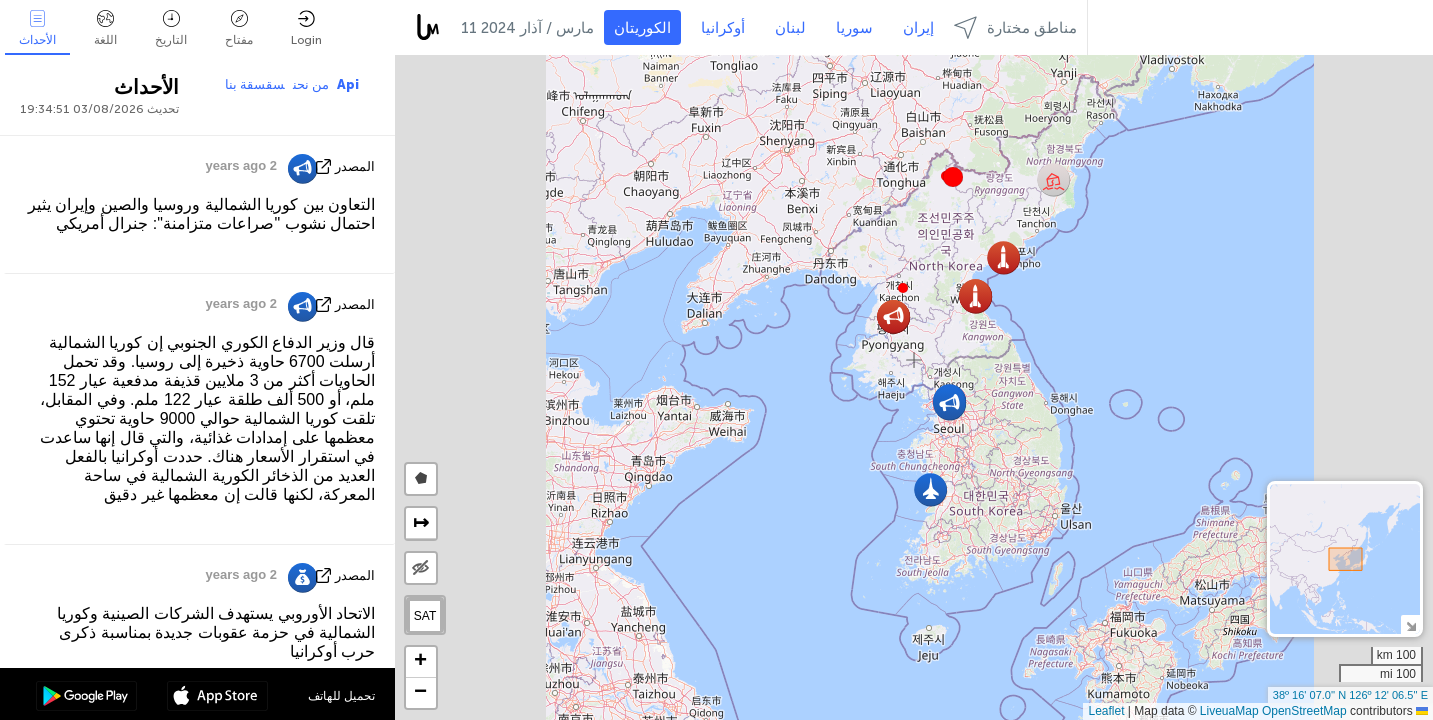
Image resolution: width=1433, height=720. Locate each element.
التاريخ (171, 28)
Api (348, 84)
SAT (425, 616)
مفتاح (239, 28)
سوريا (854, 28)
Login (306, 28)
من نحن (311, 84)
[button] (903, 288)
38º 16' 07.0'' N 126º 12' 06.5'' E (1350, 695)
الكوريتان (642, 28)
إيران (918, 28)
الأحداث (37, 28)
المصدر (355, 166)
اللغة (105, 28)
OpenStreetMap (1304, 711)
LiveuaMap (1229, 711)
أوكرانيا (723, 28)
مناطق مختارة (1015, 27)
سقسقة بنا (255, 84)
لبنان (790, 28)
